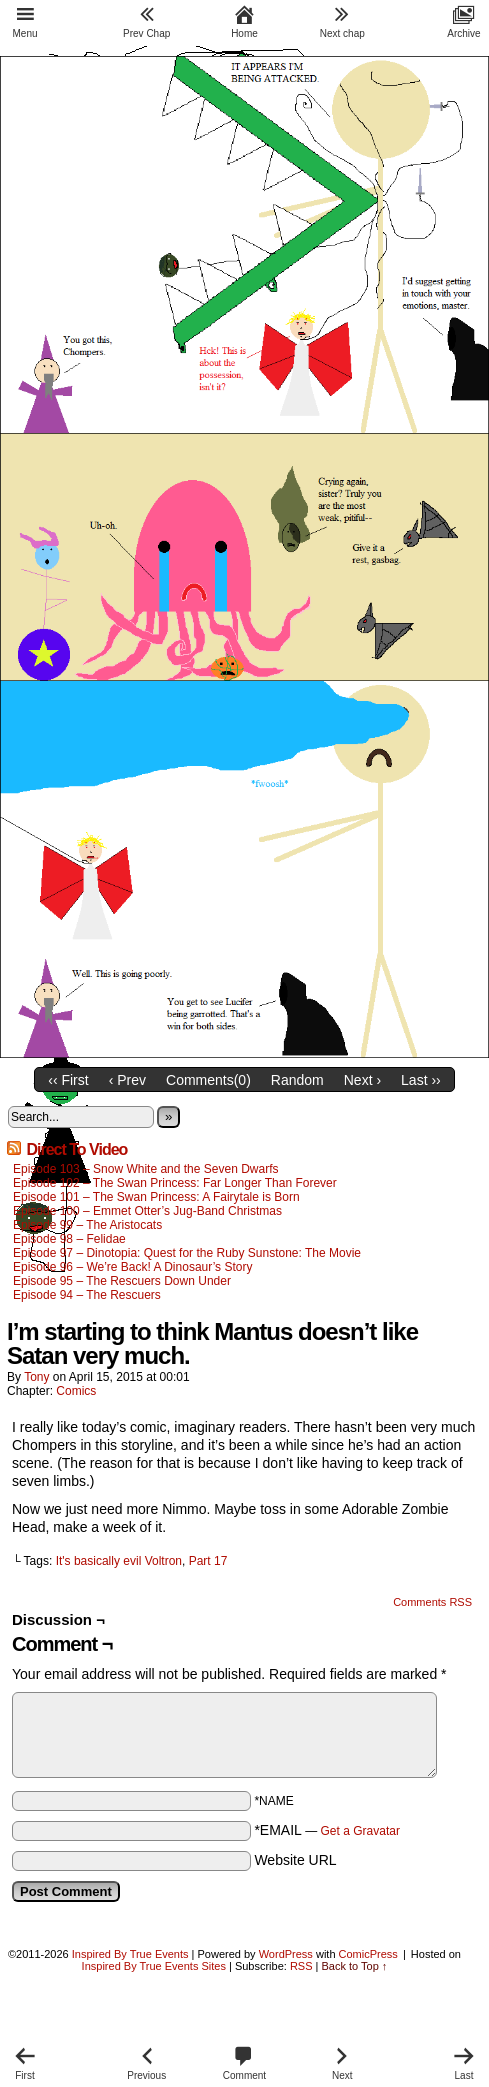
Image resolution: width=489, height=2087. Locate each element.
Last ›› (421, 1080)
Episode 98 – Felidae (69, 1239)
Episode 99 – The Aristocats (87, 1225)
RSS (301, 1966)
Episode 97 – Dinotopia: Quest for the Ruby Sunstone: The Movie (187, 1253)
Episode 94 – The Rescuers (87, 1295)
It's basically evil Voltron (119, 1561)
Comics (76, 1391)
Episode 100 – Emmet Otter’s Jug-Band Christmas (147, 1211)
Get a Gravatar (360, 1831)
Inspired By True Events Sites (154, 1966)
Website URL (295, 1860)
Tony (36, 1377)
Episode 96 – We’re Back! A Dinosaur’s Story (132, 1267)
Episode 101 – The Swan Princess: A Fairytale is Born (156, 1197)
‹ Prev (127, 1080)
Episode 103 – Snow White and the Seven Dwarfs (146, 1169)
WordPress (286, 1954)
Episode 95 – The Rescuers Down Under (122, 1281)
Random (297, 1080)
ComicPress (368, 1954)
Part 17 (208, 1561)
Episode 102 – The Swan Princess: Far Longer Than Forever (175, 1183)
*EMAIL (327, 1830)
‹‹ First (68, 1080)
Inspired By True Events (130, 1954)
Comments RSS (432, 1602)
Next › (362, 1080)
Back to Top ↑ (355, 1966)
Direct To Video (76, 1149)
